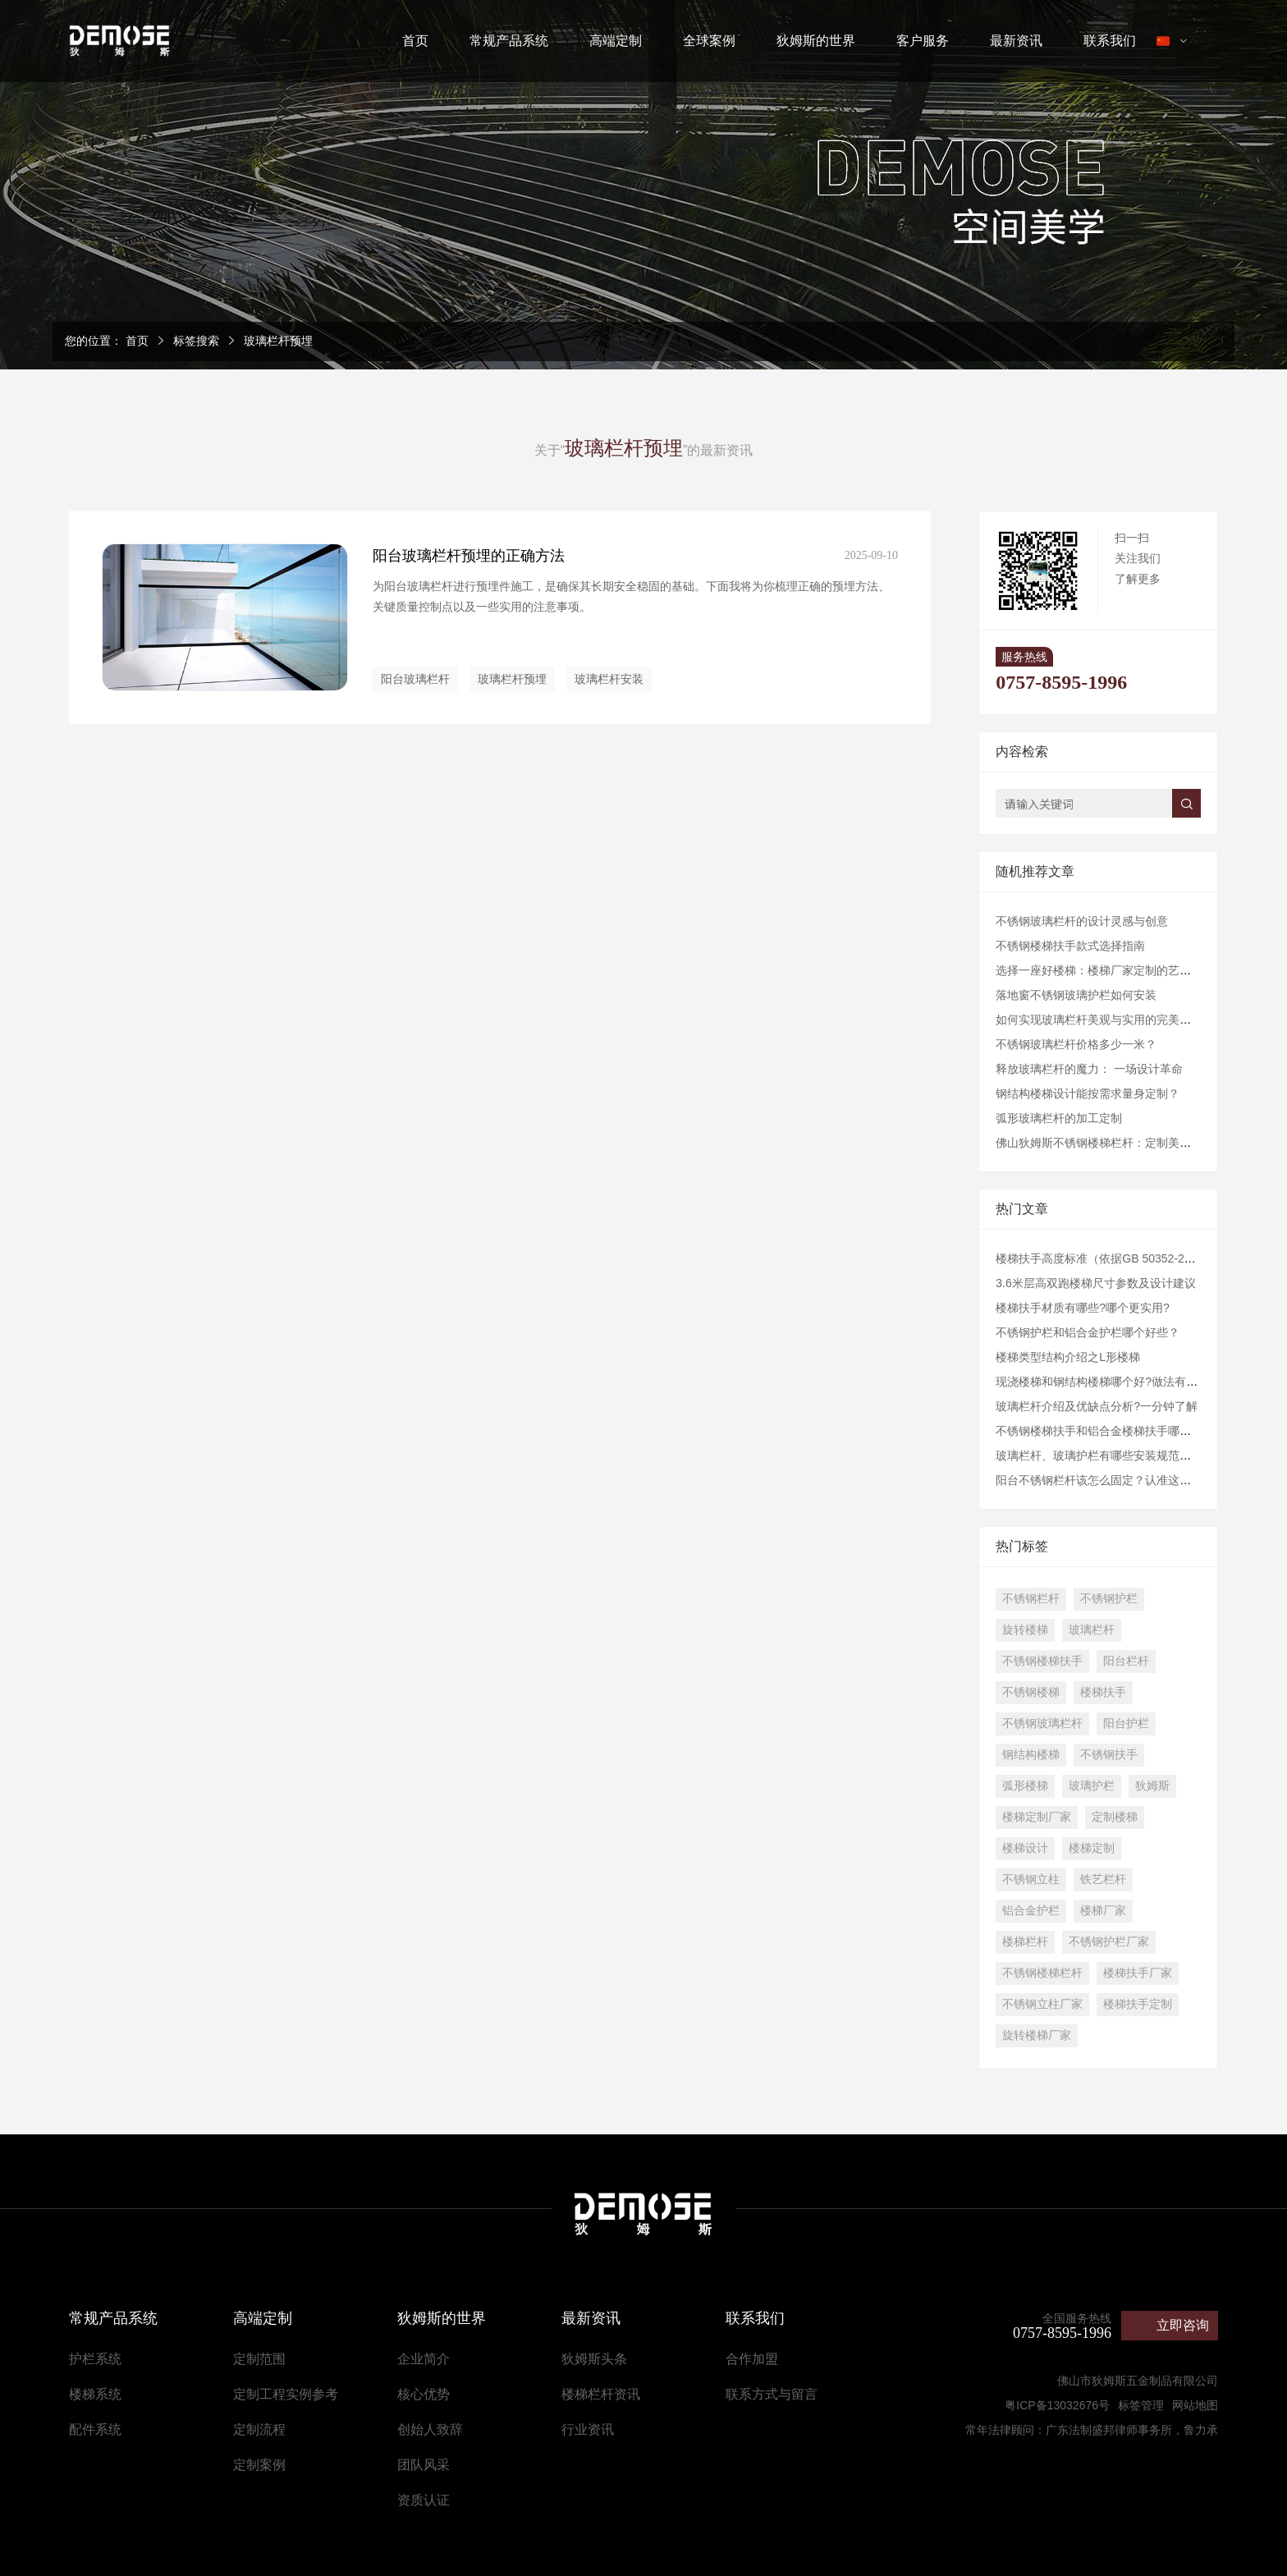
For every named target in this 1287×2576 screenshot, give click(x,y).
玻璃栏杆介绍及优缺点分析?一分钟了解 (1097, 1406)
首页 (415, 41)
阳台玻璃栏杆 (415, 678)
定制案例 (259, 2465)
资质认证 (423, 2500)
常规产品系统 (508, 41)
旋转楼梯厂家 (1036, 2035)
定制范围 (259, 2359)
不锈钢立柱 (1031, 1879)
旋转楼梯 (1025, 1629)
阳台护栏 (1126, 1723)
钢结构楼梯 (1031, 1754)
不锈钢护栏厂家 (1109, 1941)
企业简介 (423, 2359)
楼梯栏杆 (1025, 1941)
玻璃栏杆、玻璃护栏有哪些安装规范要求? (1102, 1455)
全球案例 (709, 41)
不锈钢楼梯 (1031, 1691)
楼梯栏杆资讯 (600, 2394)
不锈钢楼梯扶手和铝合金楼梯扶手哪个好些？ (1110, 1430)
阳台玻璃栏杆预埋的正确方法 (469, 556)
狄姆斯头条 (594, 2359)
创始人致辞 (430, 2429)
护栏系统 (95, 2359)
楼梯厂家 (1103, 1910)
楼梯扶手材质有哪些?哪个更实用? (1083, 1307)
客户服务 (922, 41)
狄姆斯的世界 (815, 41)
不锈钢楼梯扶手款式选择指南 (1070, 945)
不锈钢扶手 (1109, 1754)
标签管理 (1141, 2405)
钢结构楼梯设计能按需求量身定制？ (1087, 1093)
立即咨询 (1182, 2325)
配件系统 (95, 2429)
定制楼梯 (1115, 1816)
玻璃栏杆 (1092, 1629)
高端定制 (615, 41)
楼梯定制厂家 (1036, 1816)
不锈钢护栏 (1109, 1598)
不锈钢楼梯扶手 (1042, 1660)
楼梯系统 (95, 2394)
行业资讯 (587, 2429)
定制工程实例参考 (285, 2394)
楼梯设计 (1025, 1847)
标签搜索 (196, 340)
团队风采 (423, 2465)
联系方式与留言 (772, 2394)
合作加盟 (752, 2359)
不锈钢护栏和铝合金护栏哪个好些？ (1087, 1332)
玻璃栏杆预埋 (278, 340)
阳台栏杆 (1126, 1660)
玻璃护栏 (1092, 1785)
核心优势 (423, 2394)
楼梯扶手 (1103, 1691)
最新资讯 (1016, 41)
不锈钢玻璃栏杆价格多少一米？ (1076, 1044)
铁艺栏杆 (1103, 1879)
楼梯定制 (1092, 1847)
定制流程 (259, 2429)
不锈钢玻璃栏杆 (1042, 1723)
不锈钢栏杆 (1031, 1598)
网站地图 (1195, 2405)
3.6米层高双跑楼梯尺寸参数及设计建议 (1095, 1283)
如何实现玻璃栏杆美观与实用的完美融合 (1099, 1019)
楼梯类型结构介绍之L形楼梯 (1068, 1357)
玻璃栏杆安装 (609, 678)
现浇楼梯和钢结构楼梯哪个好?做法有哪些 (1102, 1381)
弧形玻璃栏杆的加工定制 (1059, 1118)
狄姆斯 (1152, 1785)
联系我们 (1109, 41)
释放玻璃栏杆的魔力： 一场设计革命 (1089, 1068)
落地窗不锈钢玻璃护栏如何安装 (1076, 995)
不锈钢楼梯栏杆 (1042, 1972)
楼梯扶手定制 (1137, 2003)
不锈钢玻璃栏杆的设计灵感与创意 (1082, 921)
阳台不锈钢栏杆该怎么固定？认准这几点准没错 (1116, 1480)
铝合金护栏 (1031, 1910)
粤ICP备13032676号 (1057, 2405)
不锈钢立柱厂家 (1042, 2003)
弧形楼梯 (1025, 1785)
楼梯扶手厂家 (1137, 1972)
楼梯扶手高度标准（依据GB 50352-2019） (1105, 1258)
